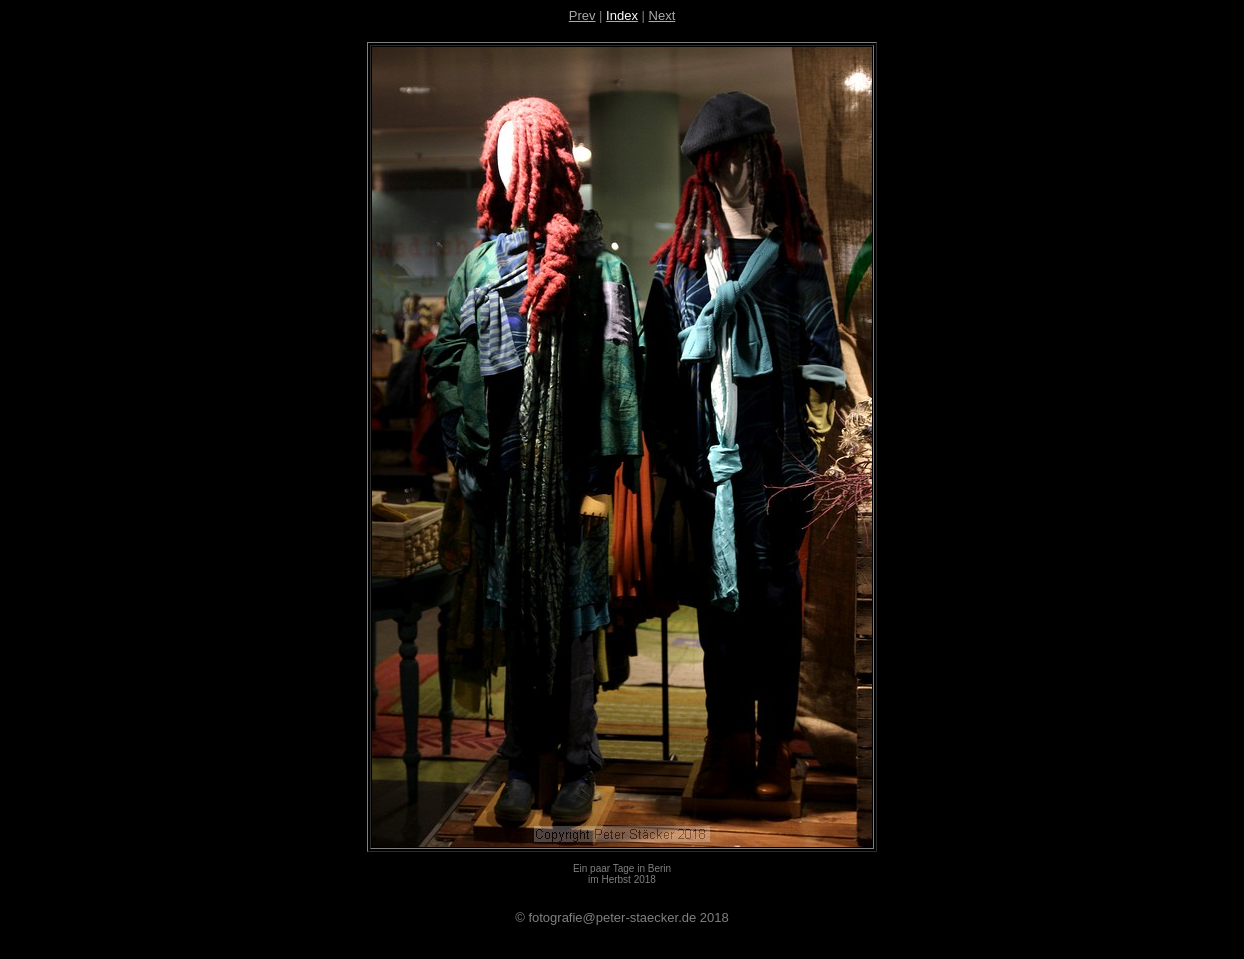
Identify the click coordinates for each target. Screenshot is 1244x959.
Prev (582, 15)
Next (662, 15)
